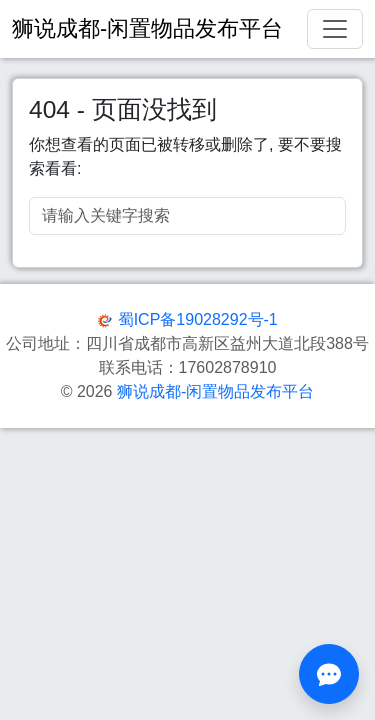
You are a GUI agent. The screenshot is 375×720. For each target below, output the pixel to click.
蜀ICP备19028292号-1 (198, 319)
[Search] (187, 216)
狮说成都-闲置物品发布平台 (215, 391)
